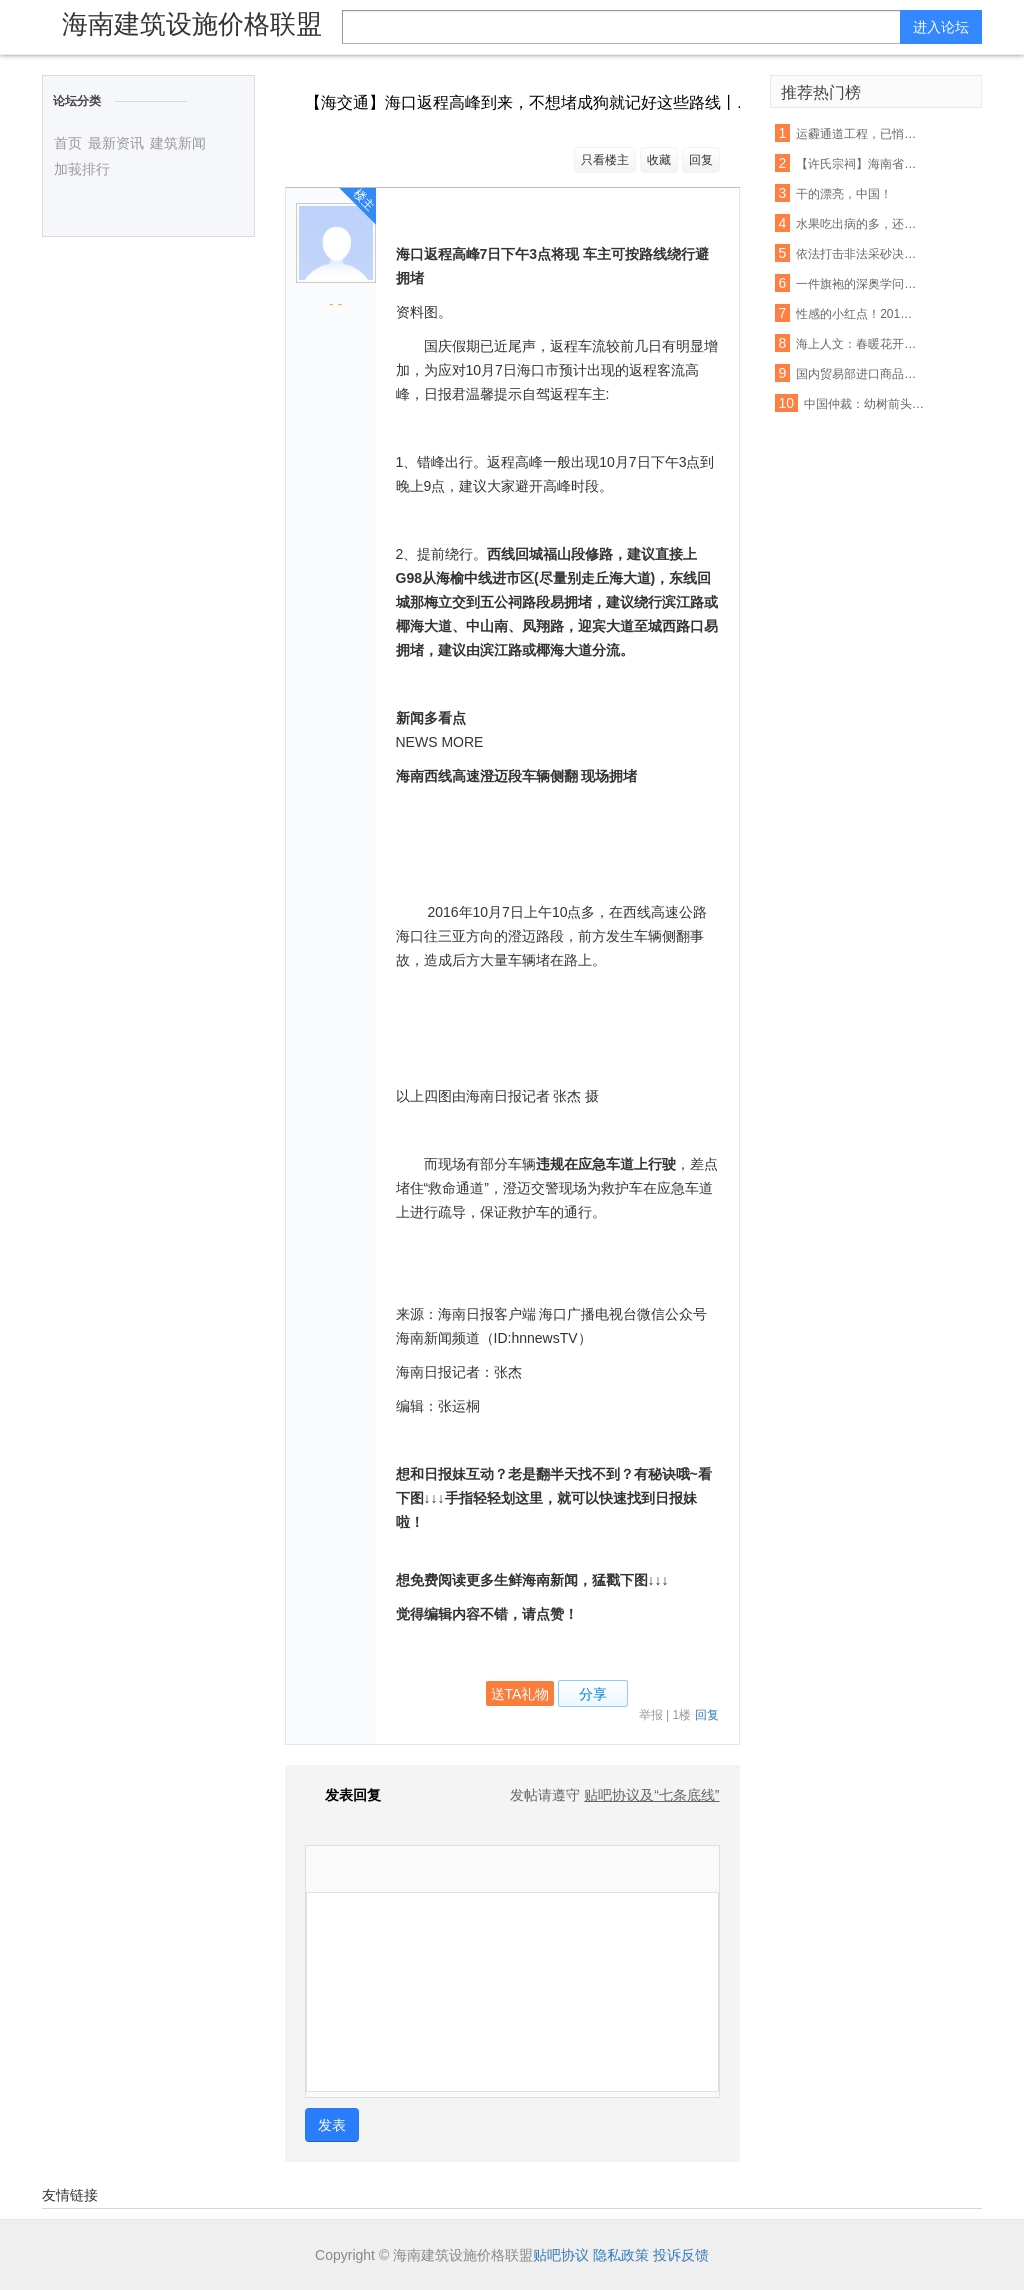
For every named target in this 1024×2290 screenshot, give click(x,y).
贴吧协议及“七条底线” (651, 1795)
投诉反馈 (681, 2255)
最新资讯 (116, 143)
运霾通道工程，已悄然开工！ (857, 134)
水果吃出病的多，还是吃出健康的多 (857, 224)
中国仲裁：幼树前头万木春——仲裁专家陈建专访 (865, 404)
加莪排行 (82, 169)
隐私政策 (621, 2255)
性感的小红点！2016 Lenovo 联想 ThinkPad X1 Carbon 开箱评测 (857, 314)
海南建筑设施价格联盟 (192, 24)
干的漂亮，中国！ (844, 194)
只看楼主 (605, 160)
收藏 (659, 160)
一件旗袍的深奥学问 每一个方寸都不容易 (857, 284)
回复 (701, 160)
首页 (68, 143)
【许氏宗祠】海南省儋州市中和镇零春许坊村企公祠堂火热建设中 (857, 164)
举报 (651, 1715)
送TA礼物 (520, 1694)
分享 (593, 1694)
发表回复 (343, 1795)
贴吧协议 (561, 2255)
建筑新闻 (178, 143)
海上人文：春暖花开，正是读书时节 (857, 344)
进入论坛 (941, 27)
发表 (332, 2125)
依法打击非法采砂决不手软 (857, 254)
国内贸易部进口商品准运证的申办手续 (857, 374)
